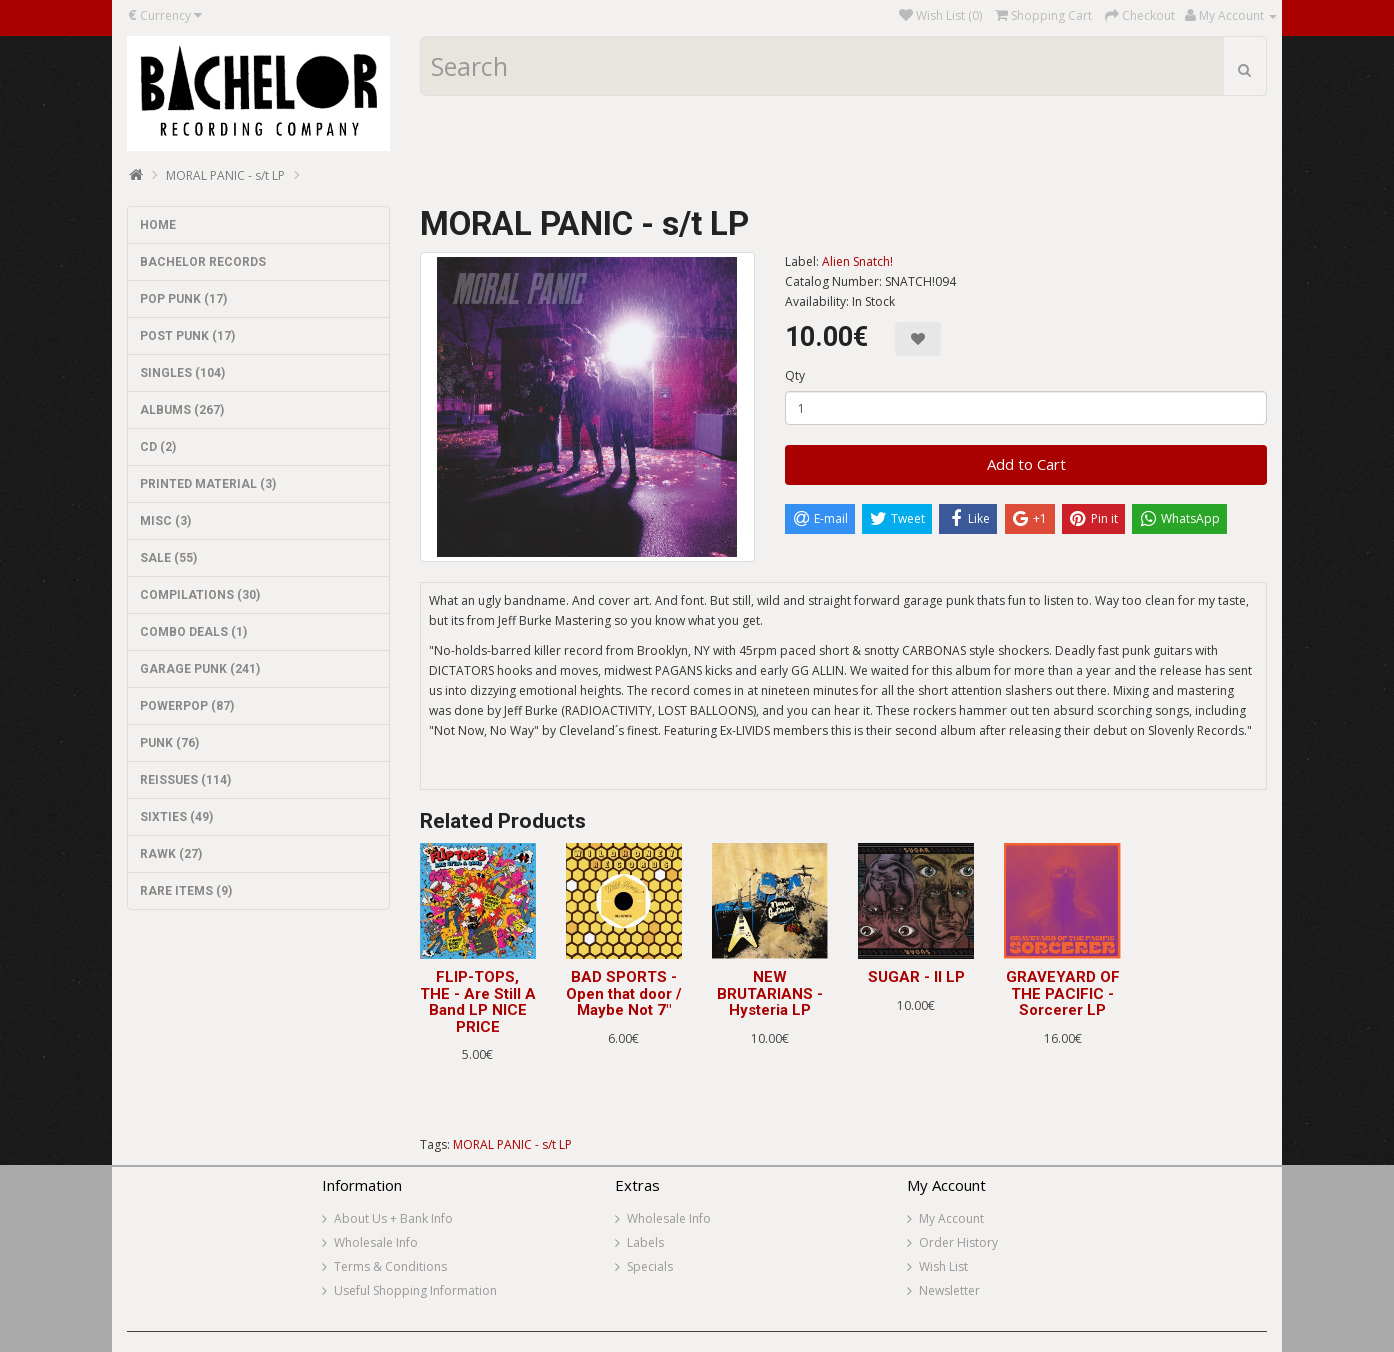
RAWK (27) (171, 854)
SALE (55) (168, 558)
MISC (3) (165, 521)
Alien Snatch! (857, 261)
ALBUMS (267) (182, 410)
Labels (645, 1242)
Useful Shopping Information (415, 1290)
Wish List (943, 1266)
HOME (158, 225)
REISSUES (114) (185, 780)
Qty (795, 375)
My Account (951, 1218)
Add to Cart (1026, 464)
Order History (958, 1242)
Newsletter (949, 1290)
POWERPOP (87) (187, 706)
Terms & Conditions (390, 1266)
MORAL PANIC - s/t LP (225, 175)
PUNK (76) (169, 743)
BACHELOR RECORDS (203, 262)
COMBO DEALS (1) (193, 632)
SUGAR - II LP (916, 977)
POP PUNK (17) (183, 299)
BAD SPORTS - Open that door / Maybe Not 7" (624, 993)
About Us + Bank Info (393, 1218)
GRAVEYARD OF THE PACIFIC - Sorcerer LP (1063, 993)
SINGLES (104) (182, 373)
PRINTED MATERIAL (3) (208, 484)
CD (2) (158, 447)
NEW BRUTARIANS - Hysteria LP (770, 993)
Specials (650, 1266)
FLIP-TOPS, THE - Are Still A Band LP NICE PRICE (478, 1002)
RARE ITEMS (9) (186, 891)
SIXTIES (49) (176, 817)
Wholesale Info (376, 1242)
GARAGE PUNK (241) (200, 669)
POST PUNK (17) (187, 336)
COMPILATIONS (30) (200, 595)
